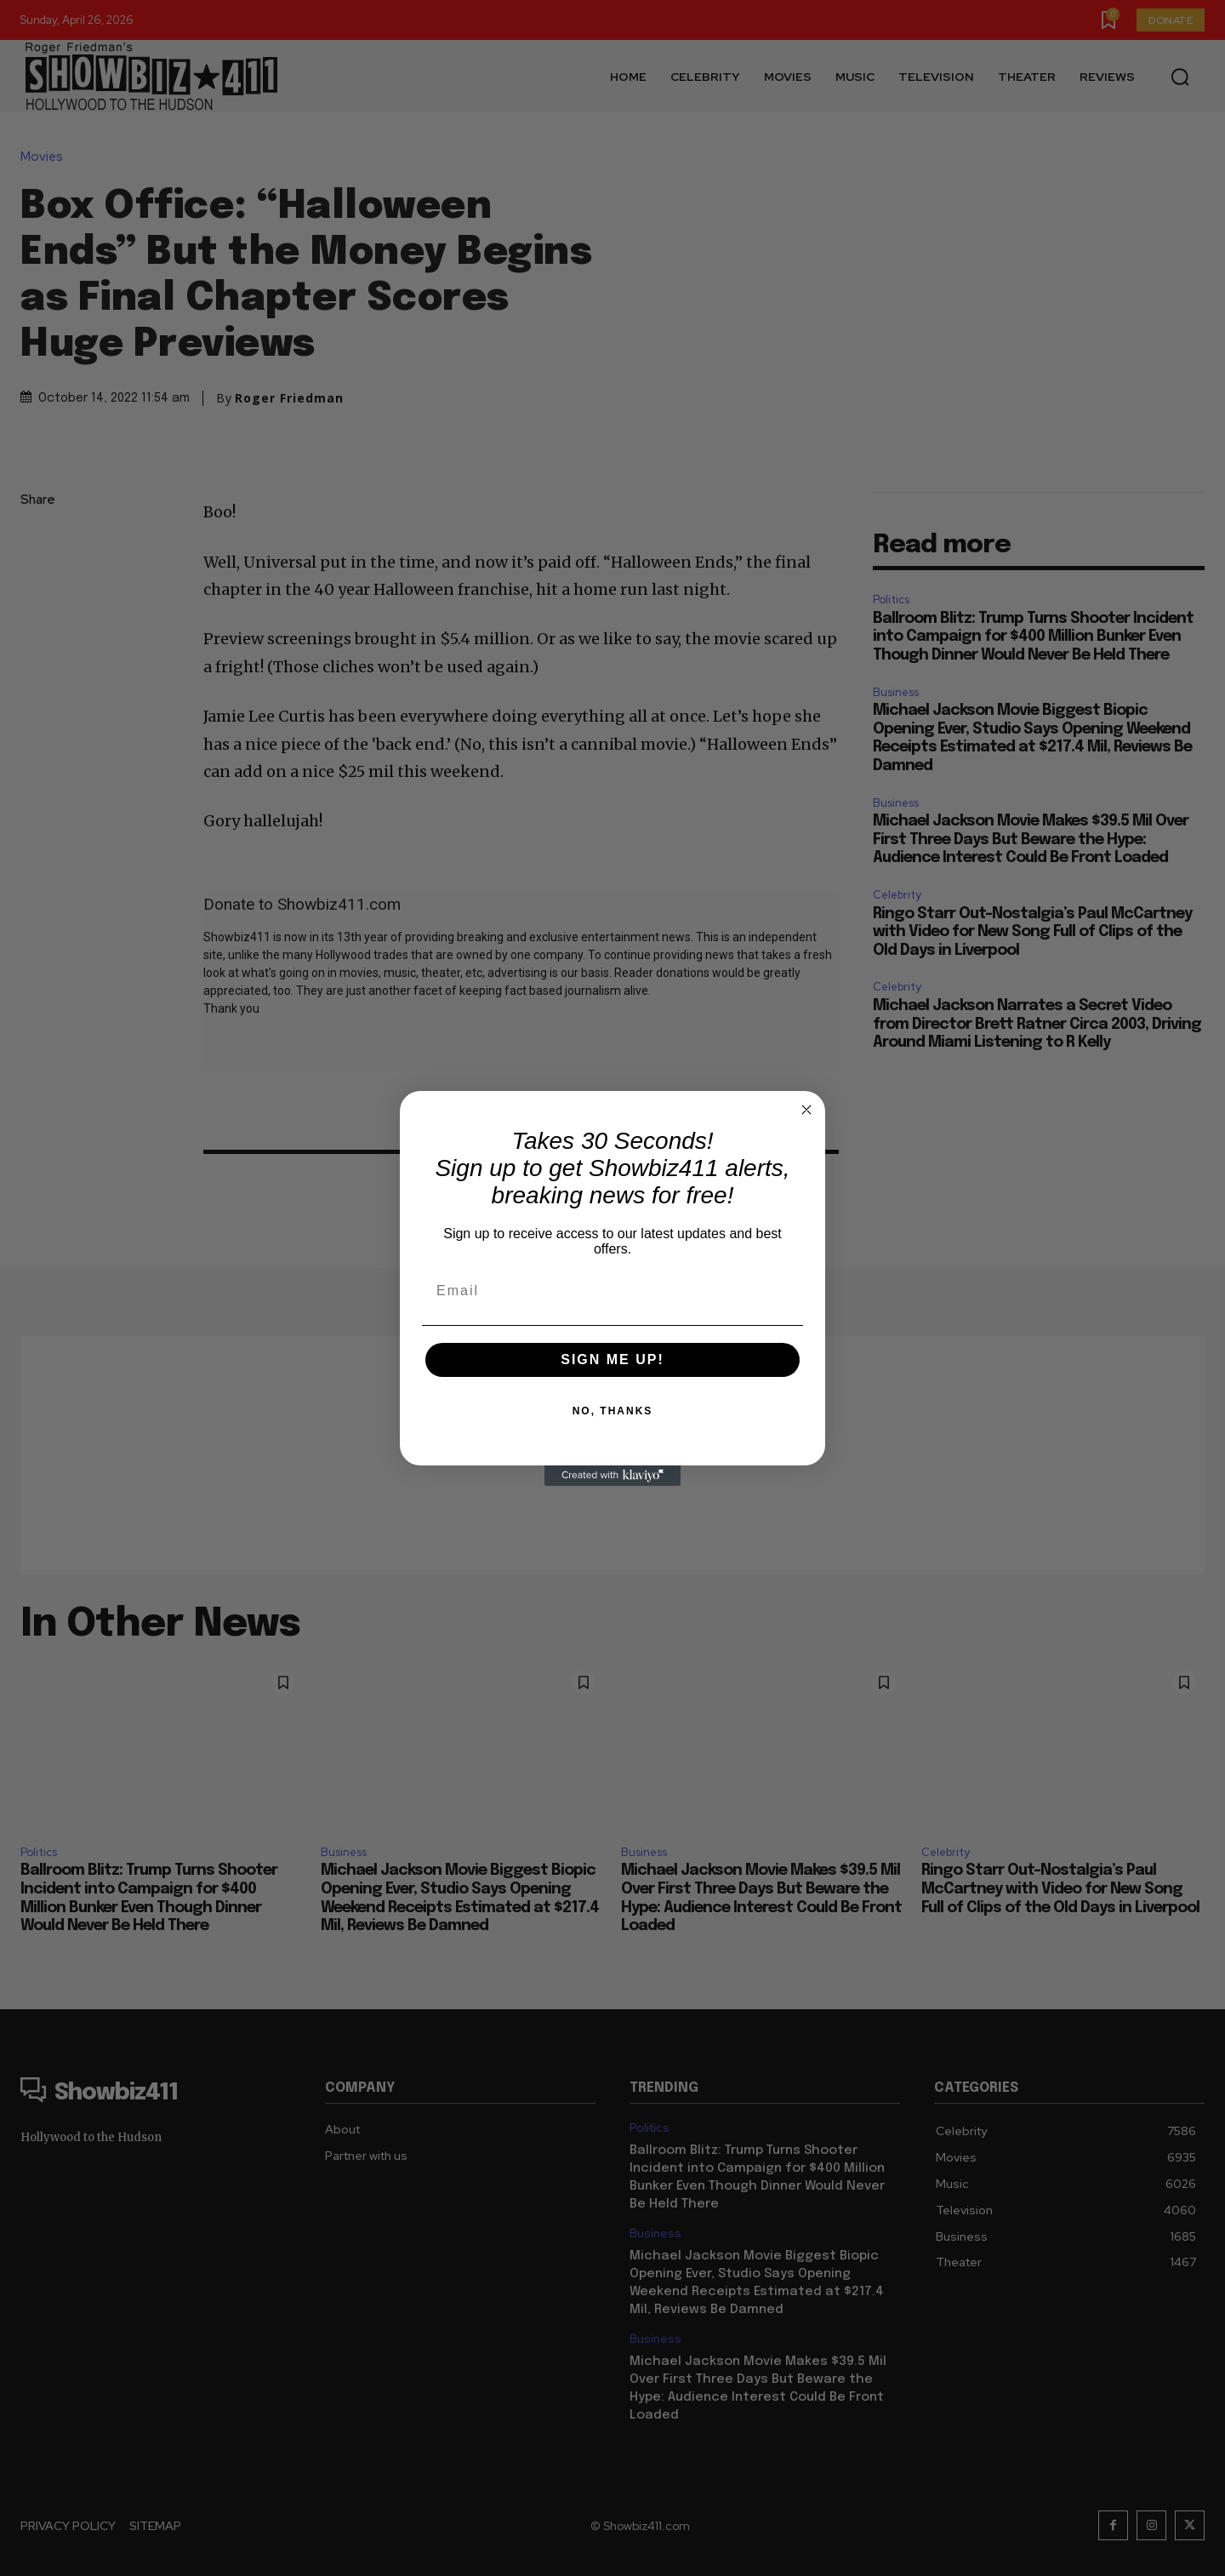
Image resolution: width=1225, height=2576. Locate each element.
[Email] (612, 1291)
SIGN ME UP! (612, 1359)
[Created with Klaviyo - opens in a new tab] (612, 1475)
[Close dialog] (806, 1110)
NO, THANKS (613, 1411)
